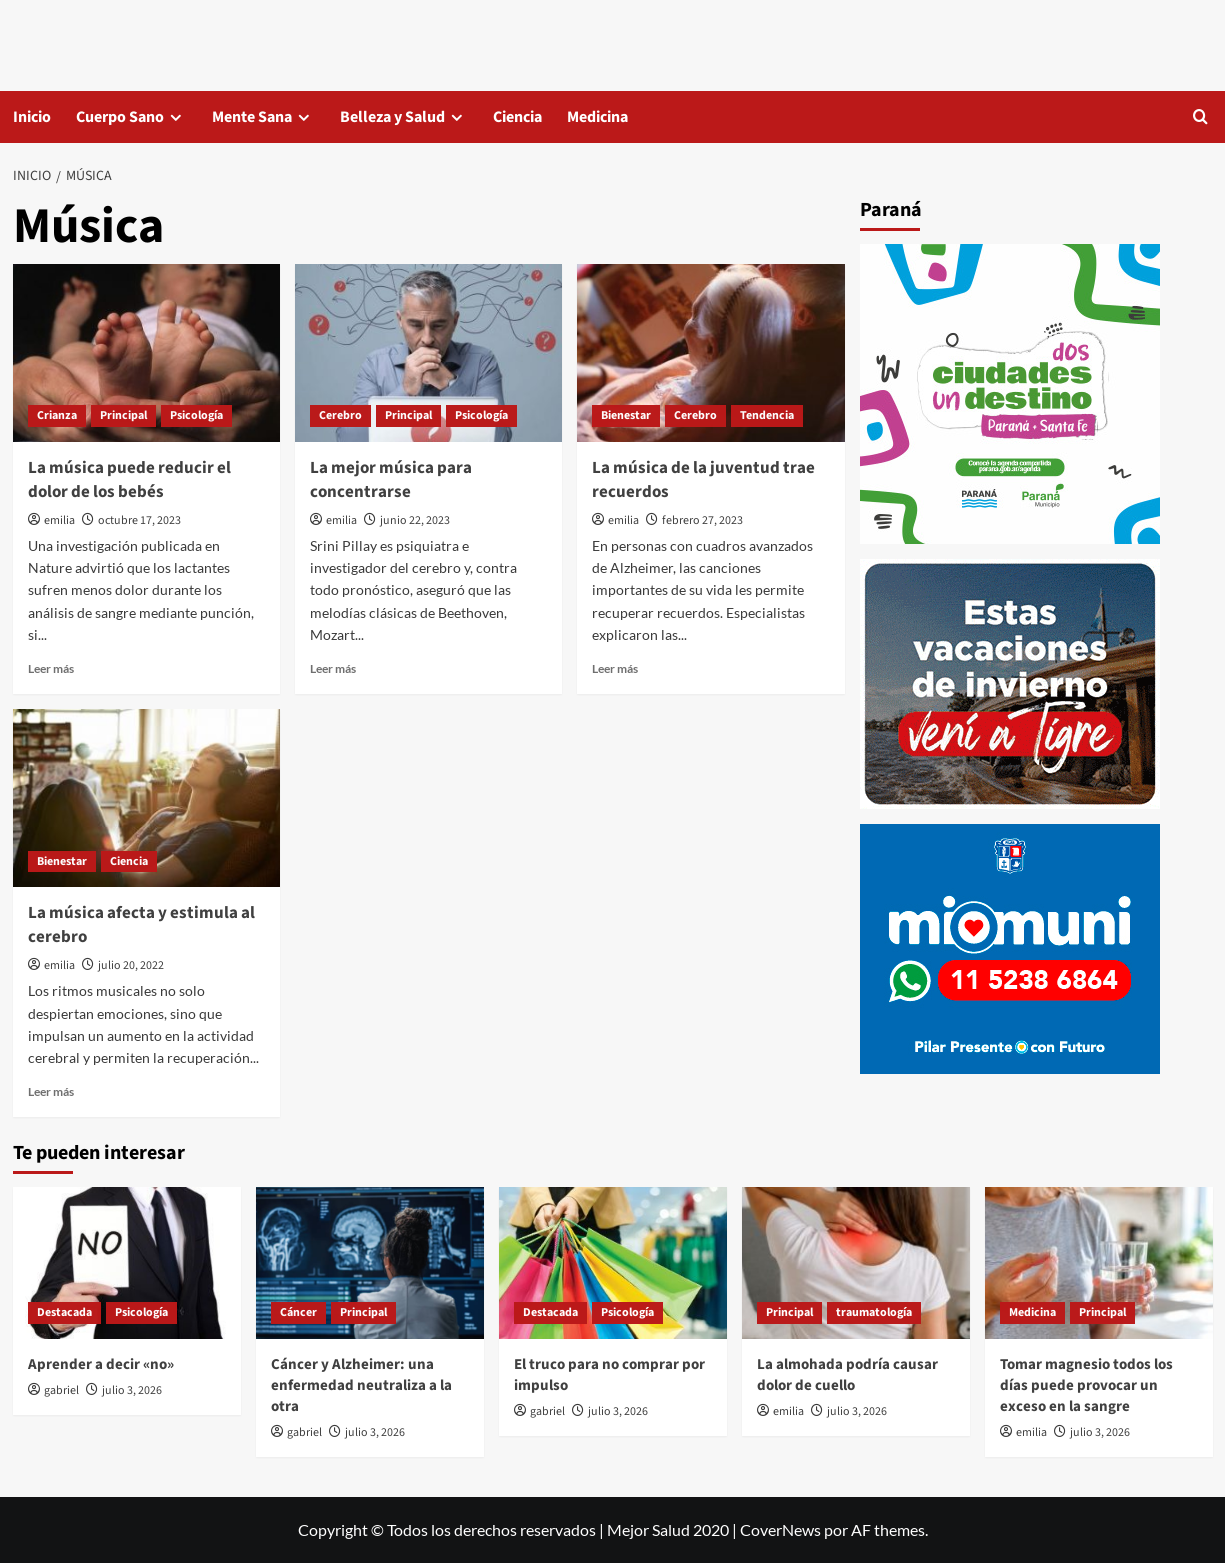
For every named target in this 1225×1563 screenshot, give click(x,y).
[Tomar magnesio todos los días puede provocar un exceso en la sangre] (1099, 1263)
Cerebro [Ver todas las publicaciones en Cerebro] (340, 415)
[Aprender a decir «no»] (127, 1263)
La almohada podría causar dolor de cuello (847, 1375)
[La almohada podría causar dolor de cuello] (856, 1263)
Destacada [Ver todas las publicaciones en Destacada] (64, 1312)
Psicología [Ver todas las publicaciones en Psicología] (196, 415)
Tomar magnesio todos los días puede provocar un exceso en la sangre (1086, 1385)
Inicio (32, 117)
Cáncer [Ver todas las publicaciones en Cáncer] (298, 1312)
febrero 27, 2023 (702, 520)
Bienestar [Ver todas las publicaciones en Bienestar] (626, 415)
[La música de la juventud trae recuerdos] (710, 353)
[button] (1200, 116)
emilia (59, 520)
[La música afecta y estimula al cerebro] (146, 798)
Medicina (597, 117)
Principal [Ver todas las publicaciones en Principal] (123, 415)
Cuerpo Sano (120, 117)
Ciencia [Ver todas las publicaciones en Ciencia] (129, 861)
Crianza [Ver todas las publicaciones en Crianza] (57, 415)
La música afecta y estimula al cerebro (141, 925)
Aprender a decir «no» (101, 1364)
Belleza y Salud (392, 117)
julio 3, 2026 (132, 1390)
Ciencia (517, 117)
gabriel (61, 1390)
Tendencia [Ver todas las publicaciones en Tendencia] (767, 415)
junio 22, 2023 (415, 520)
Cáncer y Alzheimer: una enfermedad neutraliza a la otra (361, 1385)
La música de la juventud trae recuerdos (703, 480)
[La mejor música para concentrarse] (428, 353)
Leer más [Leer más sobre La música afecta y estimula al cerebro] (51, 1091)
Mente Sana (252, 117)
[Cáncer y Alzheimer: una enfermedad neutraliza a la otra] (370, 1263)
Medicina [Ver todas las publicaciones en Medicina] (1032, 1312)
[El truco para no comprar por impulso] (613, 1263)
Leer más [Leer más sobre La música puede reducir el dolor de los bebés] (51, 668)
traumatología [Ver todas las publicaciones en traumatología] (874, 1312)
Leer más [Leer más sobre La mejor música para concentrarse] (333, 668)
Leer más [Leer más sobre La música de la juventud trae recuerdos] (615, 668)
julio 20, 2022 (131, 965)
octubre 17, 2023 (139, 520)
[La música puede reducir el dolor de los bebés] (146, 353)
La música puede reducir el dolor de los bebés (129, 480)
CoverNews (780, 1529)
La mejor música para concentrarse (391, 480)
